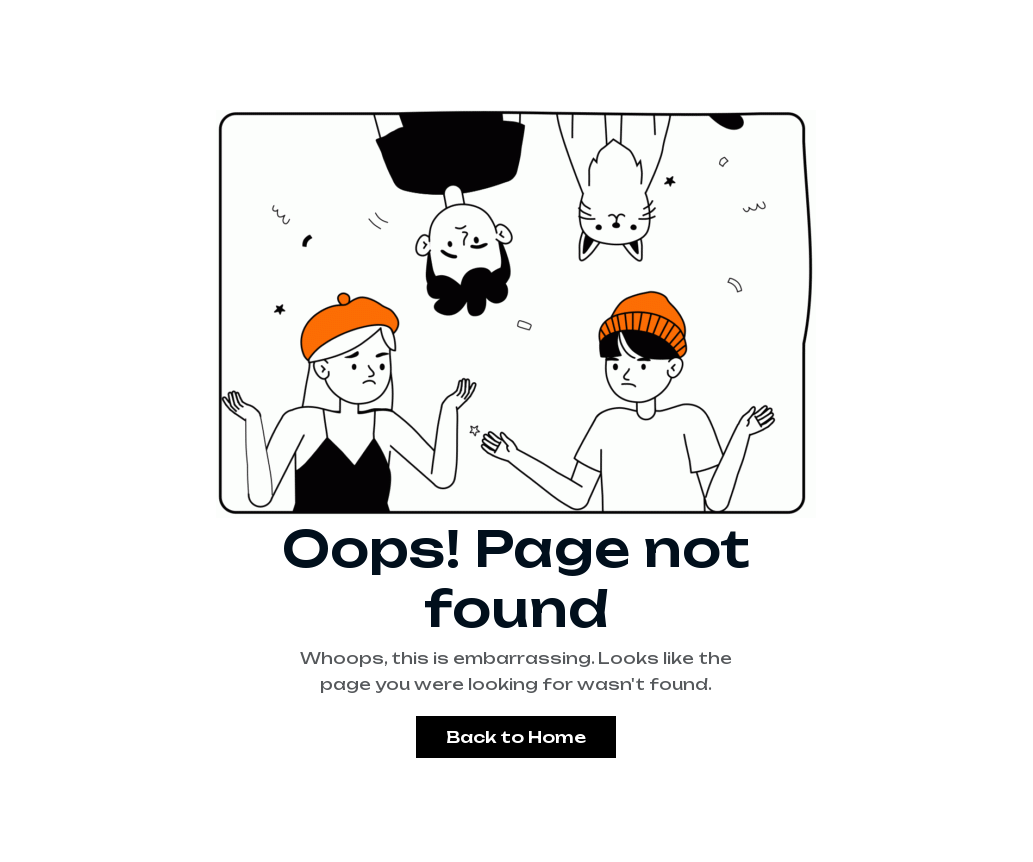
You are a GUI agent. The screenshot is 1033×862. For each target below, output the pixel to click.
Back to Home (516, 737)
